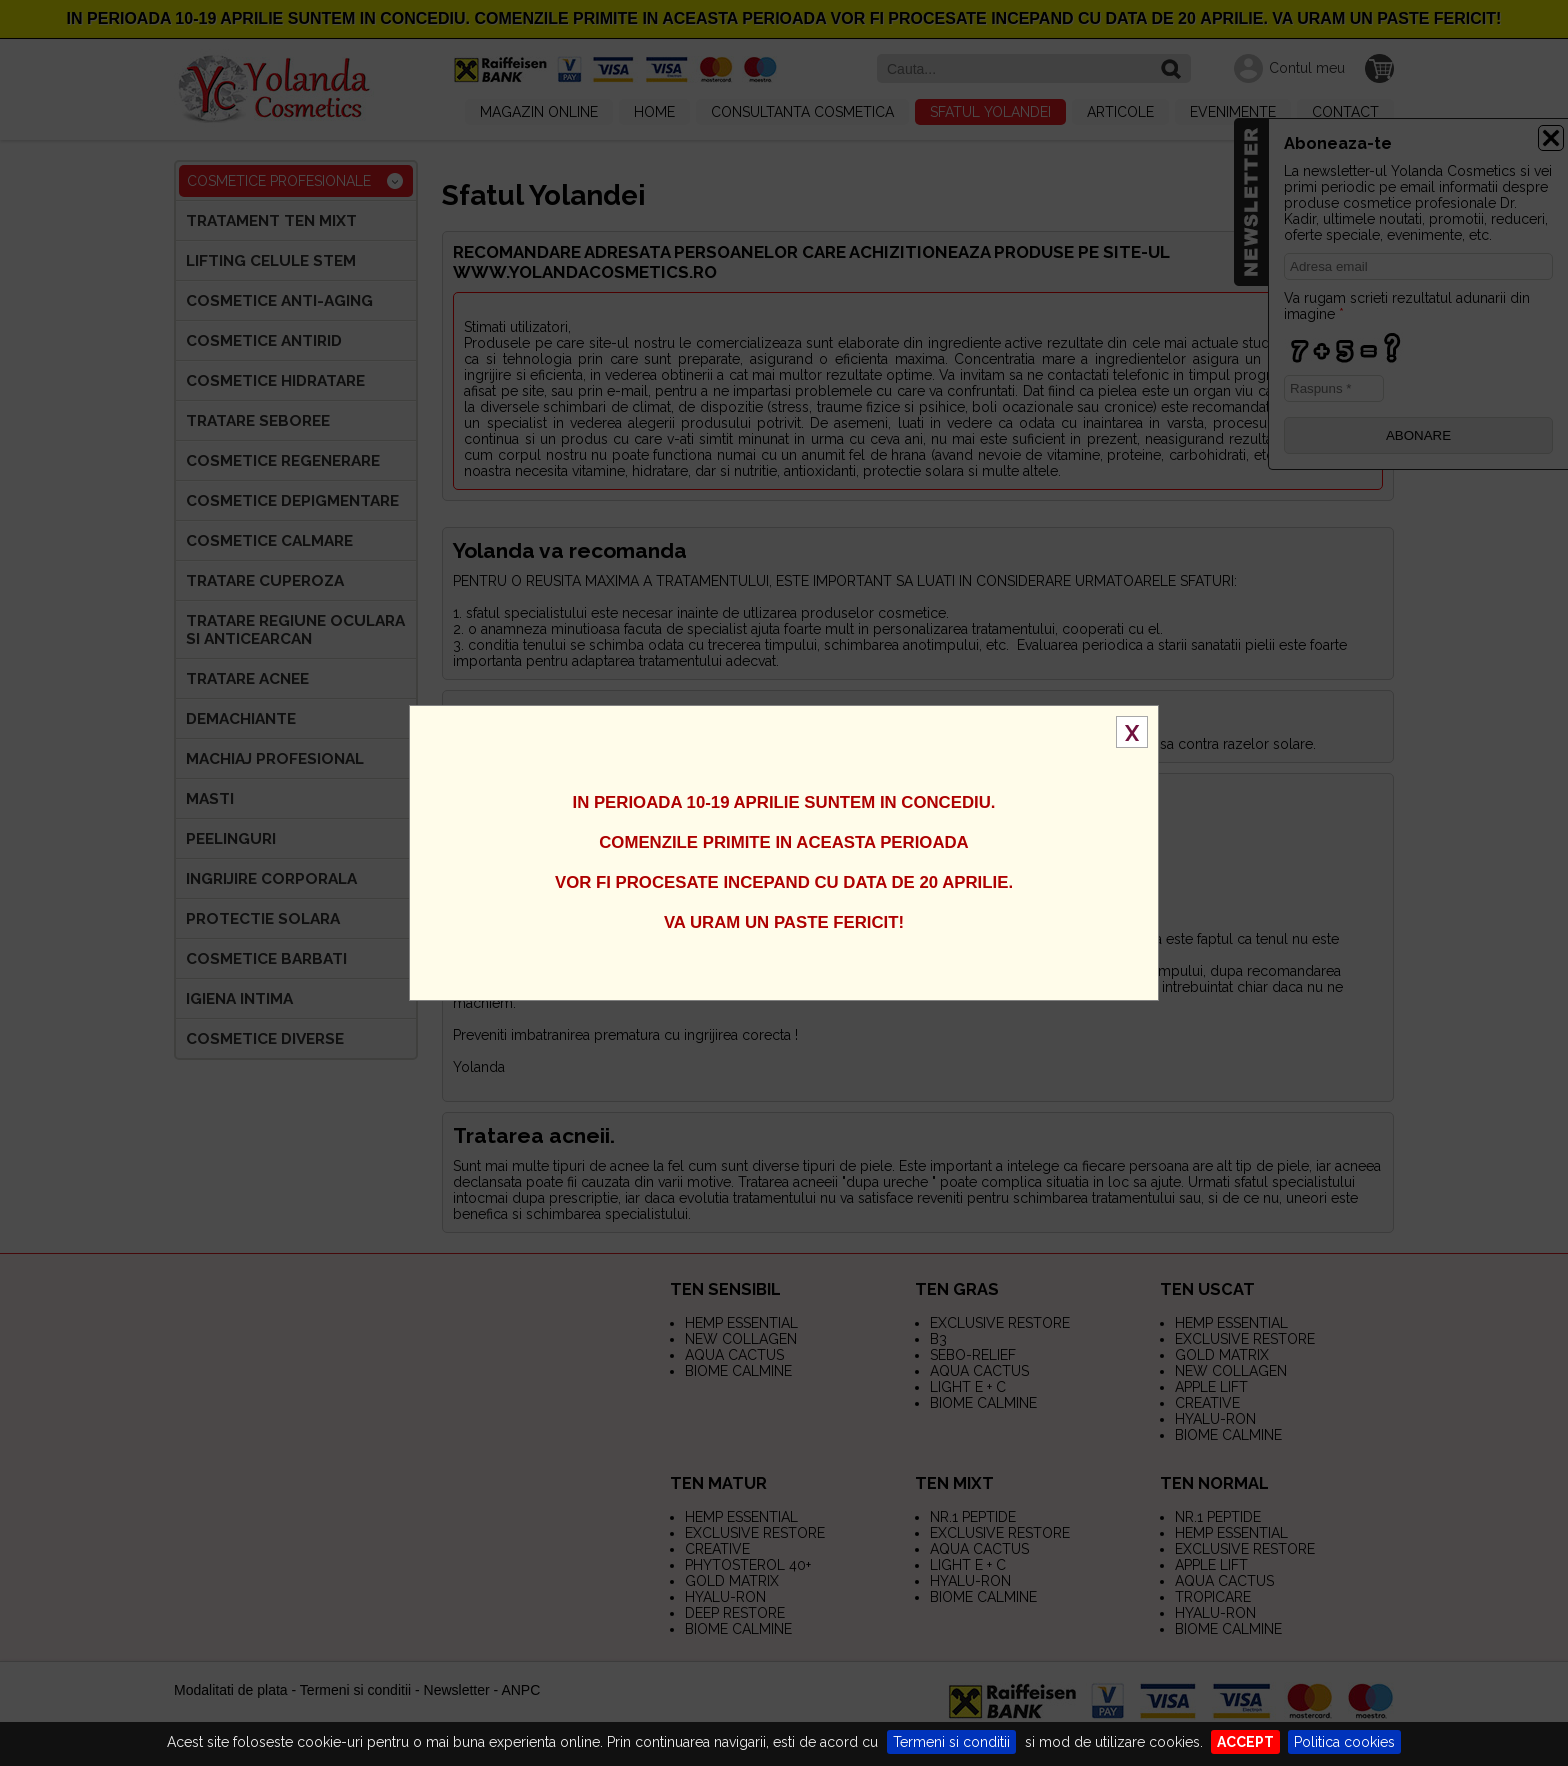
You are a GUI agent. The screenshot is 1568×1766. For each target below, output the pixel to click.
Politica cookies (1344, 1742)
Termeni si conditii (951, 1742)
